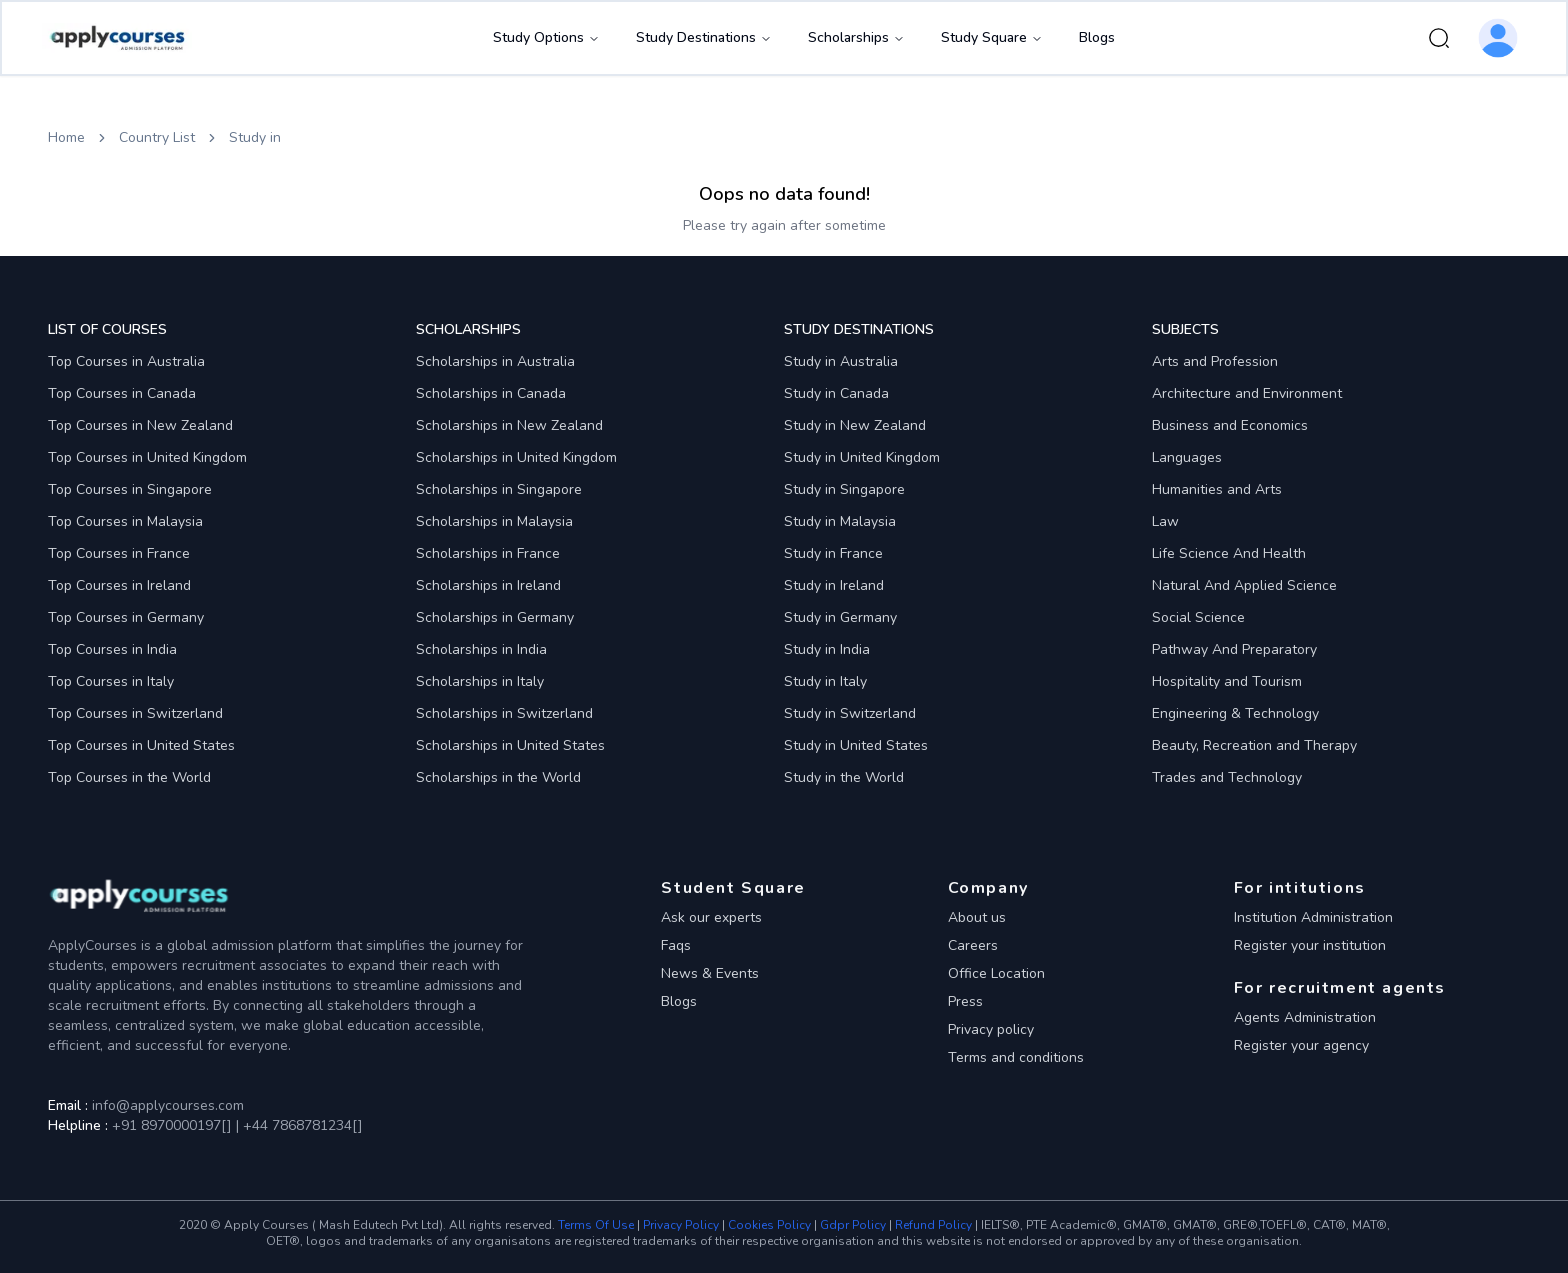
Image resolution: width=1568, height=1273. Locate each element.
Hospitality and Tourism (1227, 681)
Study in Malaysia (840, 521)
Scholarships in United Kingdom (516, 457)
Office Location (996, 973)
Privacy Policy (681, 1225)
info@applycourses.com (168, 1105)
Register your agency (1301, 1045)
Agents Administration (1305, 1017)
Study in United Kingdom (862, 457)
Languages (1187, 457)
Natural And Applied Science (1244, 585)
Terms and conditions (1016, 1057)
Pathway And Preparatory (1234, 649)
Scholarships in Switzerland (504, 713)
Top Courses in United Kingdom (147, 457)
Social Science (1198, 617)
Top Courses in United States (141, 745)
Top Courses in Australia (126, 361)
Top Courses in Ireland (119, 585)
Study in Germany (840, 617)
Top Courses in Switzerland (135, 713)
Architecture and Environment (1247, 393)
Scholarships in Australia (495, 361)
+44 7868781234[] (301, 1125)
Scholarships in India (481, 649)
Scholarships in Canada (491, 393)
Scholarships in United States (510, 745)
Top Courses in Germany (126, 617)
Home (66, 137)
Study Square (992, 37)
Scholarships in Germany (495, 617)
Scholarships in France (488, 553)
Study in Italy (825, 681)
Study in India (827, 649)
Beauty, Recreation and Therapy (1254, 745)
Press (965, 1001)
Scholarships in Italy (480, 681)
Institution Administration (1313, 917)
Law (1165, 521)
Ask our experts (711, 917)
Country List (157, 137)
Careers (973, 945)
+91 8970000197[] (172, 1125)
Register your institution (1310, 945)
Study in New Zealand (855, 425)
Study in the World (844, 777)
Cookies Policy (769, 1225)
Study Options (546, 37)
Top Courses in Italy (111, 681)
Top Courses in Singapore (130, 489)
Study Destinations (704, 37)
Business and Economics (1230, 425)
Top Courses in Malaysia (125, 521)
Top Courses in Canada (122, 393)
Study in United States (856, 745)
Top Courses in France (119, 553)
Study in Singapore (844, 489)
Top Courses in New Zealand (140, 425)
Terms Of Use (596, 1225)
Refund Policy (933, 1225)
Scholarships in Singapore (499, 489)
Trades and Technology (1227, 777)
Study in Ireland (834, 585)
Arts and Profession (1215, 361)
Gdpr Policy (853, 1225)
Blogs (1097, 37)
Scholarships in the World (498, 777)
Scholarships (856, 37)
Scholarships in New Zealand (509, 425)
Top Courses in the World (129, 777)
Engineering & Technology (1235, 713)
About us (977, 917)
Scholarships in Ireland (488, 585)
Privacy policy (991, 1029)
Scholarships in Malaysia (494, 521)
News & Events (710, 973)
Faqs (676, 945)
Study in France (833, 553)
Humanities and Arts (1217, 489)
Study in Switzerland (850, 713)
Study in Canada (836, 393)
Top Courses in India (112, 649)
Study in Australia (841, 361)
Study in (255, 137)
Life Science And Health (1229, 553)
